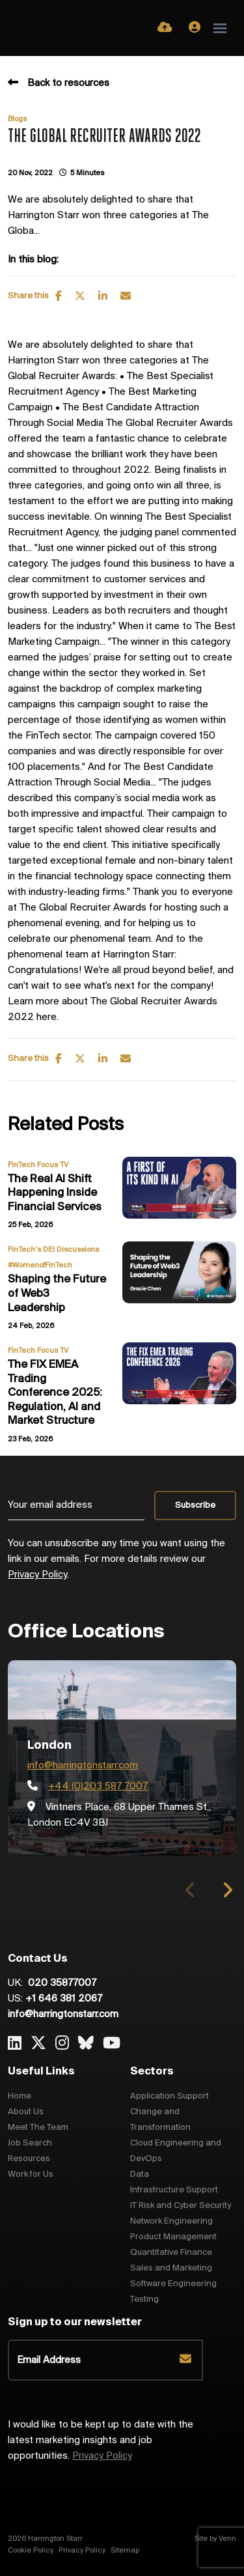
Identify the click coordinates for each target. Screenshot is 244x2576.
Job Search (30, 2143)
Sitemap (125, 2551)
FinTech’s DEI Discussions (53, 1250)
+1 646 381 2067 (63, 1999)
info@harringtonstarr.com (82, 1766)
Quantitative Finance (171, 2253)
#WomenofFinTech (40, 1265)
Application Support (169, 2096)
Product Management (173, 2237)
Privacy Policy (37, 1575)
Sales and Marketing (171, 2268)
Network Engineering (171, 2221)
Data (139, 2174)
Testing (144, 2299)
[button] (227, 1890)
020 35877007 (60, 1983)
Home (19, 2096)
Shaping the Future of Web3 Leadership (57, 1293)
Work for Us (30, 2174)
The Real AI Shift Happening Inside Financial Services (55, 1193)
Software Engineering (173, 2284)
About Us (26, 2112)
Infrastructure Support (174, 2190)
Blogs (17, 119)
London (49, 1745)
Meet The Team (38, 2127)
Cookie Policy (30, 2551)
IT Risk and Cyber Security (180, 2206)
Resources (29, 2159)
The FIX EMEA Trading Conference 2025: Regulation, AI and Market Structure (55, 1393)
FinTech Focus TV (38, 1165)
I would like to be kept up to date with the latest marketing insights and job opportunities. (100, 2440)
